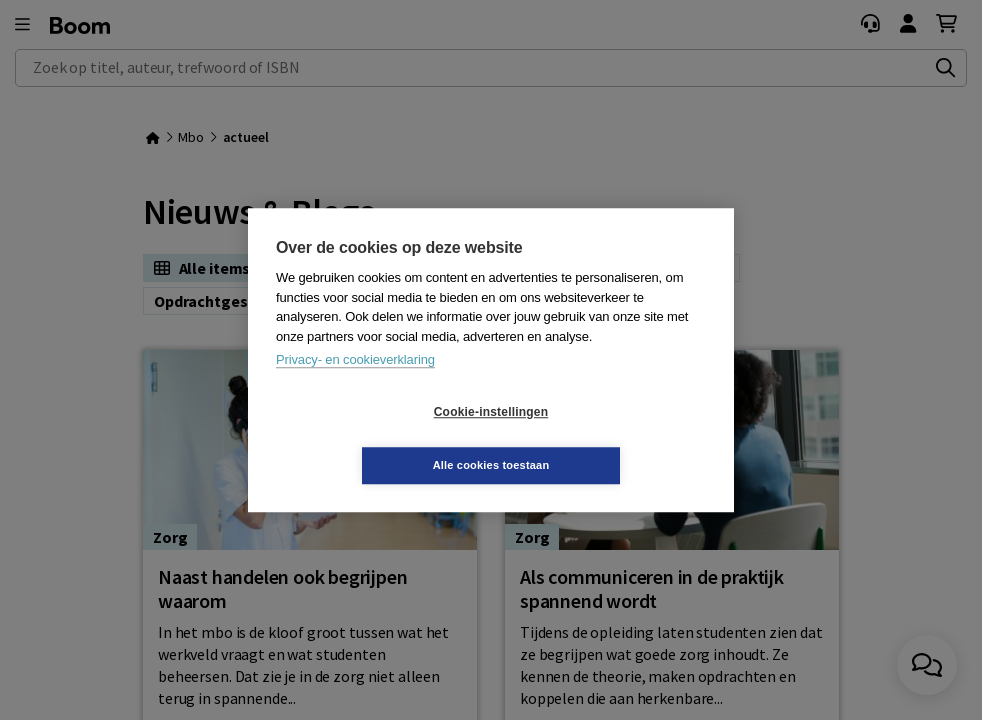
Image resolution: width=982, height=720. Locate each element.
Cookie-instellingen (372, 439)
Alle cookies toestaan (610, 438)
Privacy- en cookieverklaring (355, 386)
